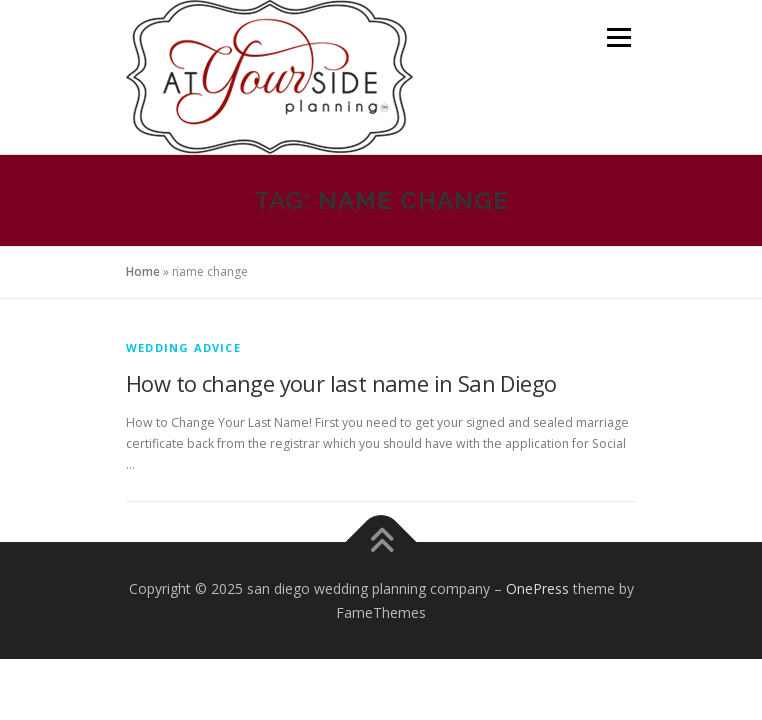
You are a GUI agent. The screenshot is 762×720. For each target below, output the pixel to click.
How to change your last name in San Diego (341, 383)
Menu (617, 37)
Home (143, 271)
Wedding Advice (183, 347)
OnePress (537, 588)
